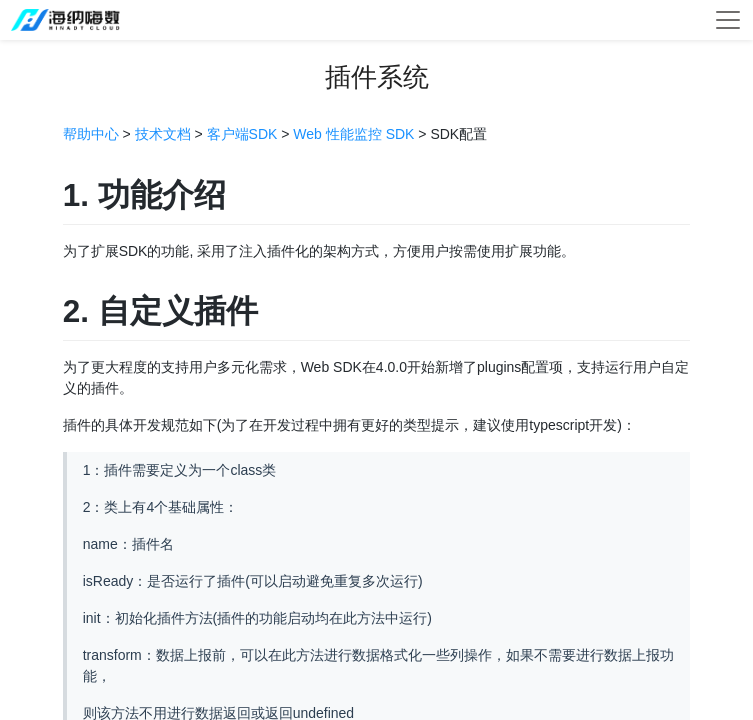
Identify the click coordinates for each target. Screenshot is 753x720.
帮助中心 (91, 134)
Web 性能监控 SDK (353, 134)
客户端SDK (242, 134)
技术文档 (163, 134)
